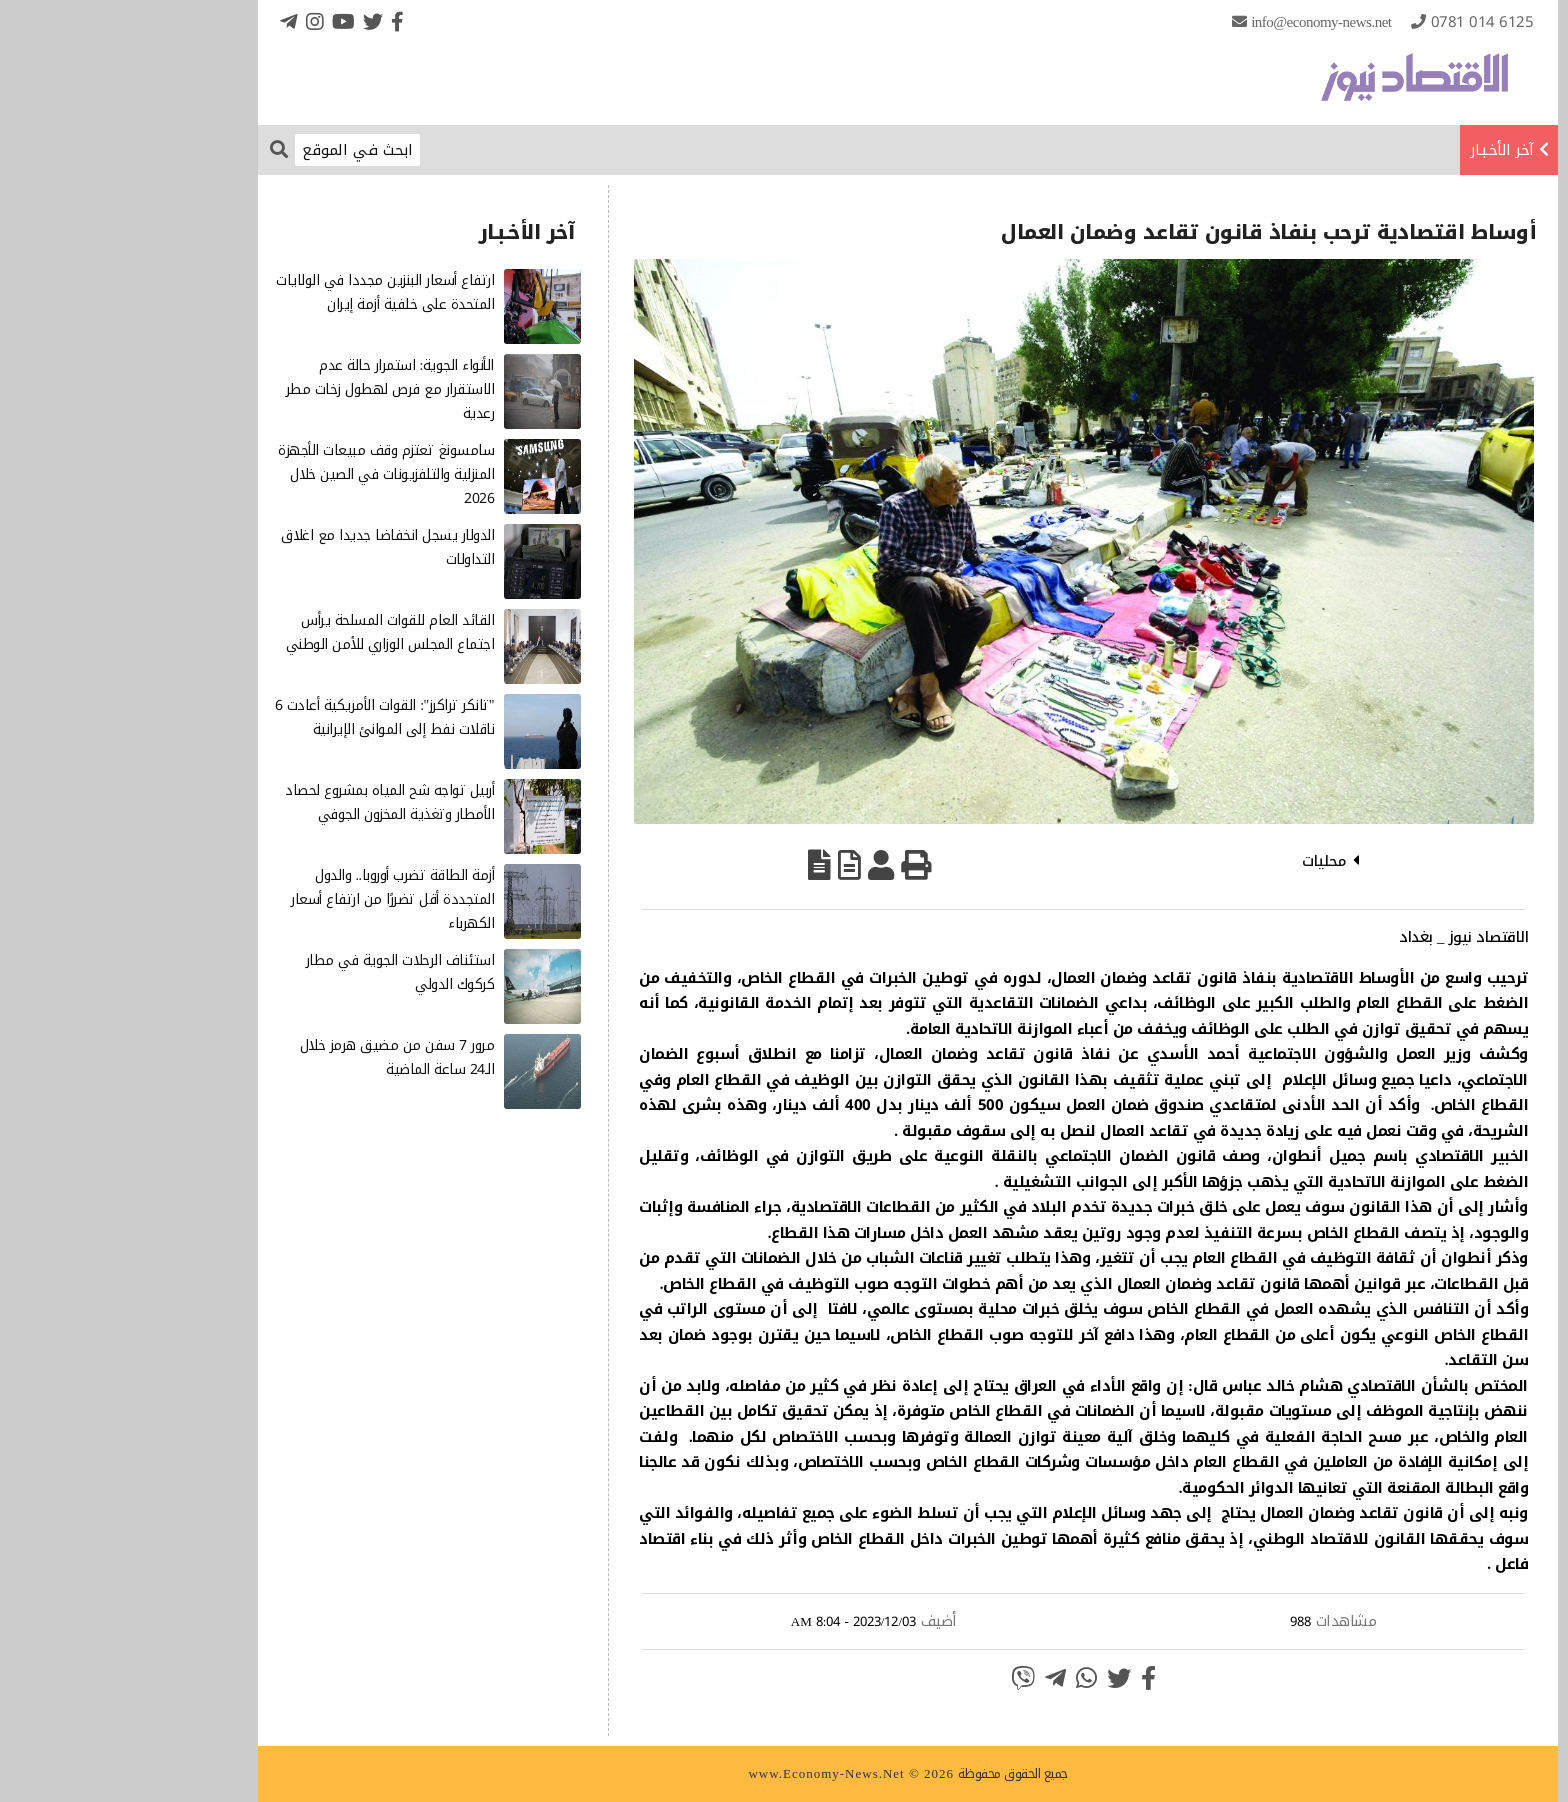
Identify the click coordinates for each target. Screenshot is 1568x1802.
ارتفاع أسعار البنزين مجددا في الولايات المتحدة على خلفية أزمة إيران (261, 292)
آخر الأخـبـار (1378, 150)
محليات (1200, 861)
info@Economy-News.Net (1197, 22)
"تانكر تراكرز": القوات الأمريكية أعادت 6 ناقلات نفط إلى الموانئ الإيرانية (260, 717)
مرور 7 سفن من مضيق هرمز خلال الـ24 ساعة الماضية (273, 1057)
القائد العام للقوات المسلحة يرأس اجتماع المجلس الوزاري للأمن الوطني (266, 632)
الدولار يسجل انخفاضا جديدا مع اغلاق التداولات (263, 547)
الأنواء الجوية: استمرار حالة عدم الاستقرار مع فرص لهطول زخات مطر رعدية (266, 389)
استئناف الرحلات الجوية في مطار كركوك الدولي (276, 972)
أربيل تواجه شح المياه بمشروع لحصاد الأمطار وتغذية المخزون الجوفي (265, 802)
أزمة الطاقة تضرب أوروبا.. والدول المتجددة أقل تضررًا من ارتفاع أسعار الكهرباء (268, 899)
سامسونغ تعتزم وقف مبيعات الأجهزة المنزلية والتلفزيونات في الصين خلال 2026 (262, 474)
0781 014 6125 (1358, 22)
